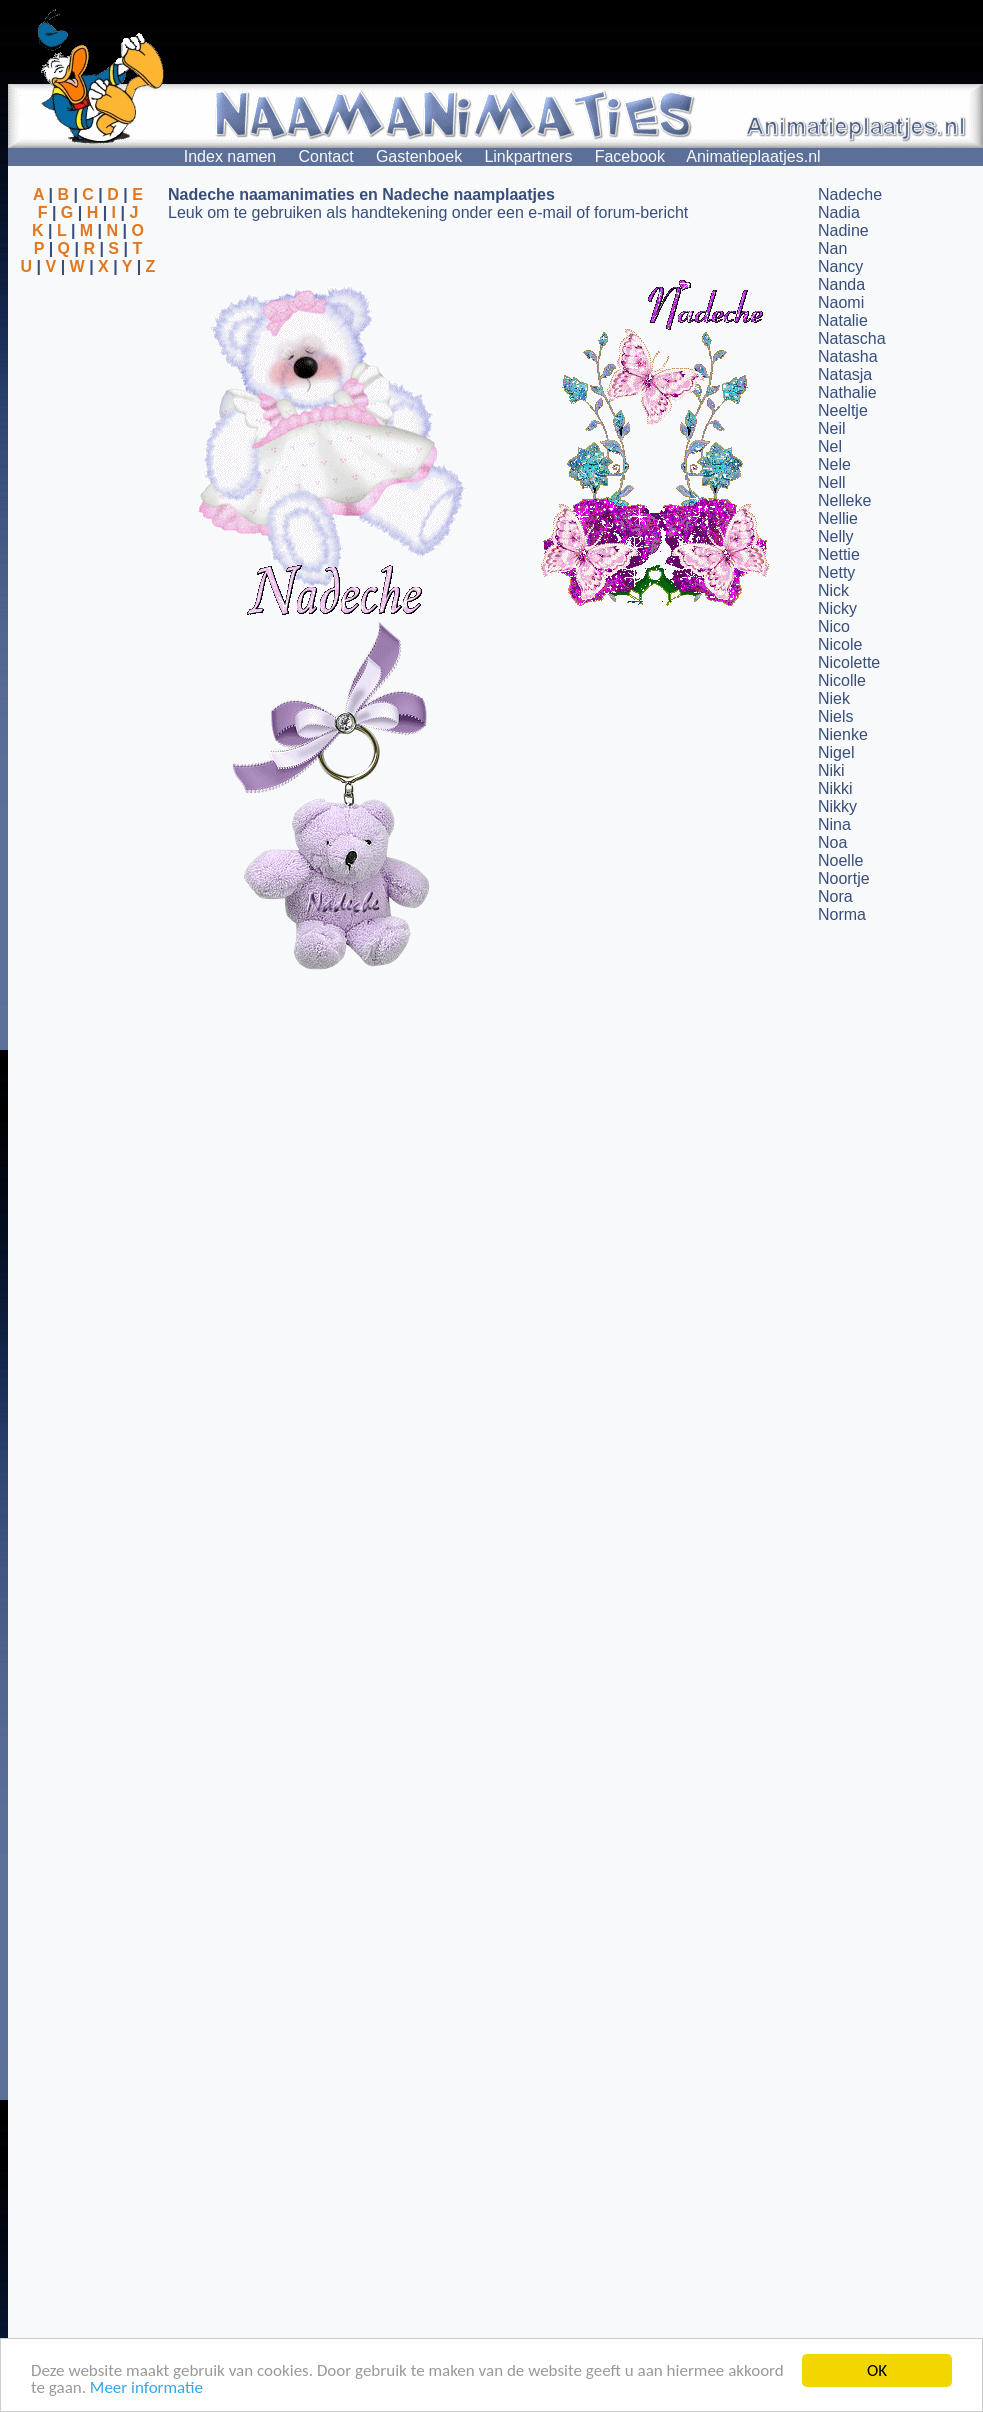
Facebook (630, 156)
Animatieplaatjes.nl (753, 156)
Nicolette (849, 662)
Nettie (839, 554)
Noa (832, 842)
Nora (835, 896)
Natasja (845, 374)
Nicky (837, 608)
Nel (830, 446)
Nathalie (847, 392)
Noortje (844, 878)
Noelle (840, 860)
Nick (833, 590)
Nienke (843, 734)
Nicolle (842, 680)
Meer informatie (146, 2388)
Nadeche (850, 194)
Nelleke (844, 500)
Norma (842, 914)
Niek (834, 698)
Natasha (848, 356)
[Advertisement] (88, 373)
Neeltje (843, 410)
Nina (834, 824)
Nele (834, 464)
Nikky (837, 806)
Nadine (843, 230)
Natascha (852, 338)
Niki (831, 770)
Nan (832, 248)
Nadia (839, 212)
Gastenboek (419, 156)
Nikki (835, 788)
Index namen (230, 156)
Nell (832, 482)
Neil (832, 428)
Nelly (836, 536)
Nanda (841, 284)
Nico (834, 626)
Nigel (836, 752)
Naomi (841, 302)
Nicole (840, 644)
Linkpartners (528, 156)
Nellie (838, 518)
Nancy (840, 266)
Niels (836, 716)
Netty (836, 572)
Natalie (843, 320)
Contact (326, 156)
